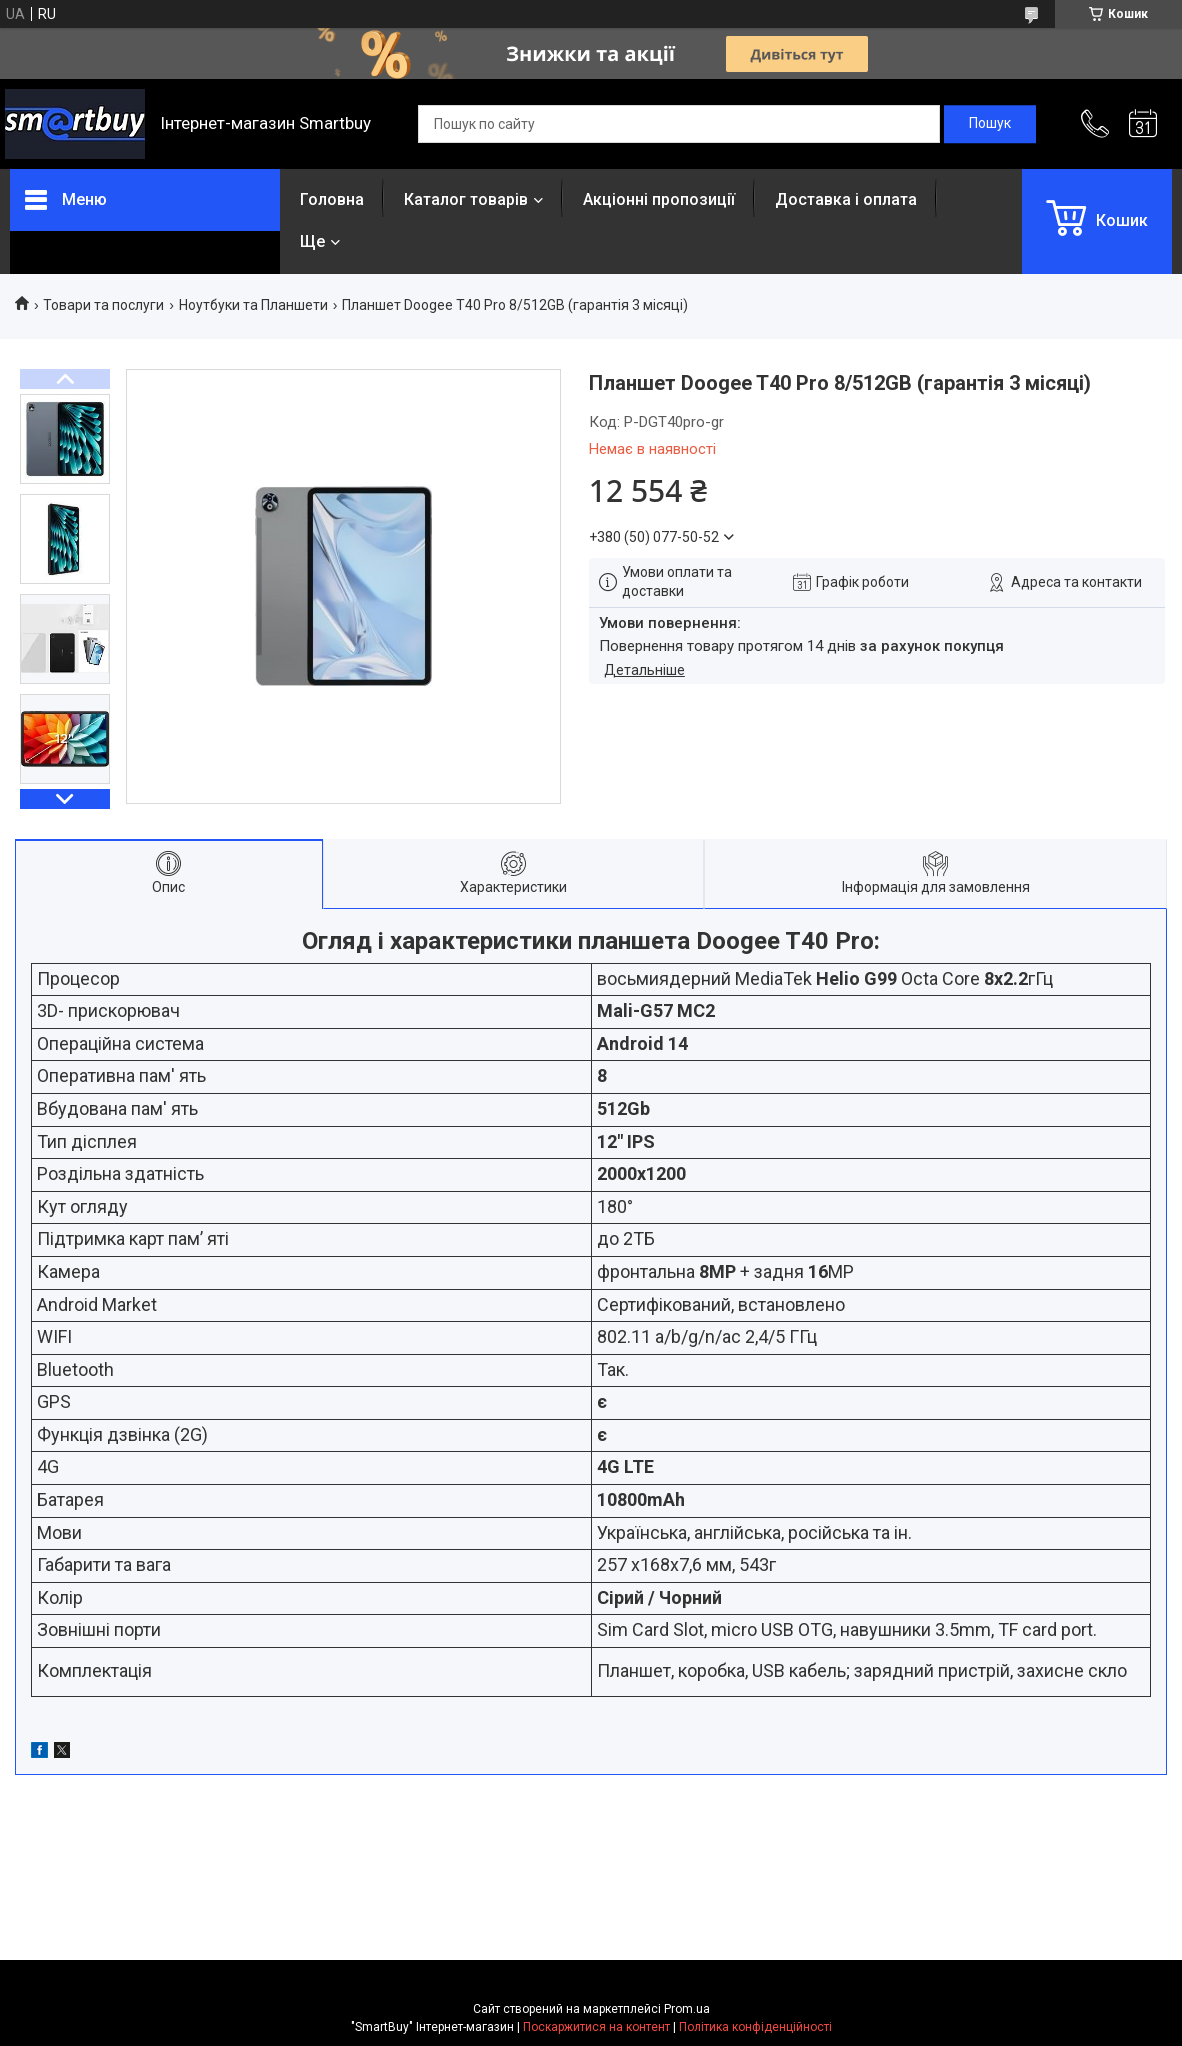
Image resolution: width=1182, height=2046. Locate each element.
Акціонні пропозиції (659, 199)
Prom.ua (687, 2009)
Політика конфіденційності (755, 2027)
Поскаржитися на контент (596, 2027)
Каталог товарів (466, 199)
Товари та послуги (103, 305)
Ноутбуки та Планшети (253, 305)
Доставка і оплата (846, 199)
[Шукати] (990, 124)
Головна (332, 199)
